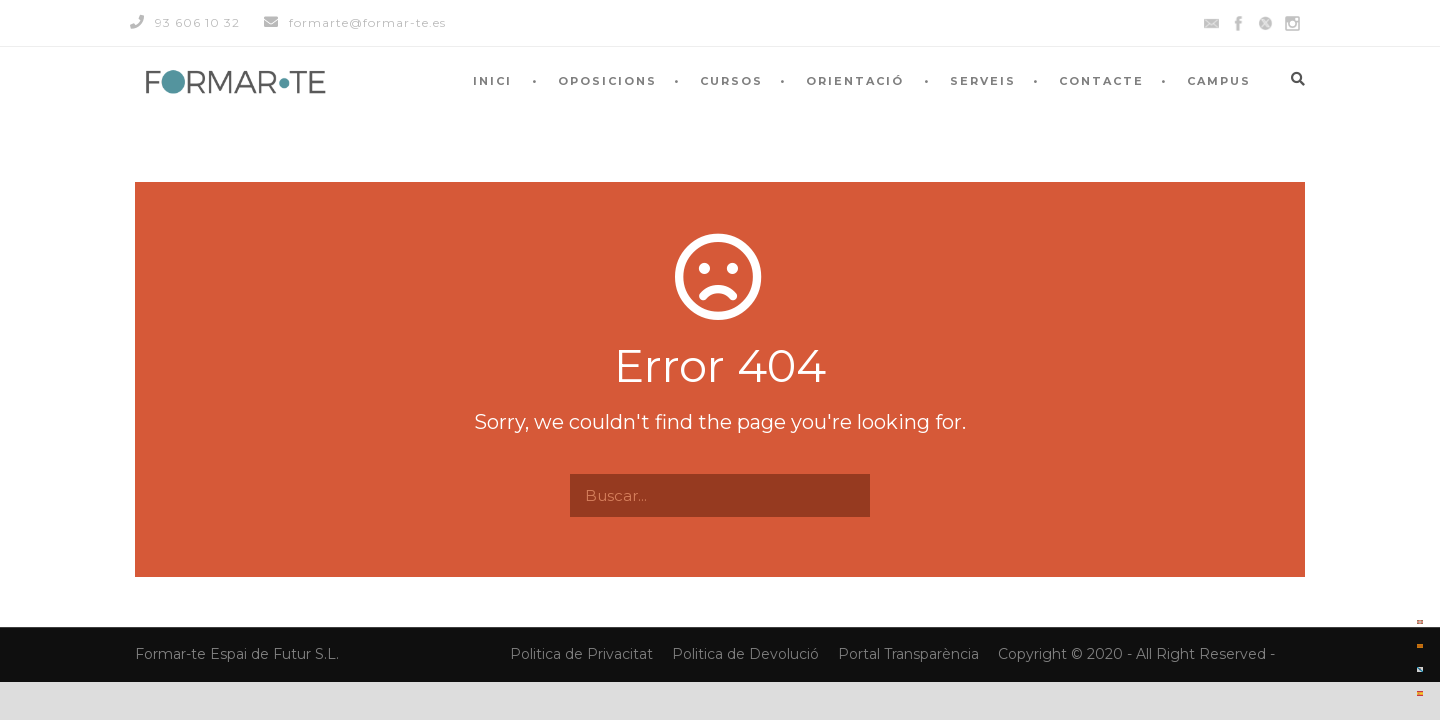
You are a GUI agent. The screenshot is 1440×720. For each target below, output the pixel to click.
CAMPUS (1219, 81)
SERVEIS (983, 81)
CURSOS (731, 81)
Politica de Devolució (745, 654)
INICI (492, 81)
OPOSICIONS (607, 81)
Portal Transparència (910, 654)
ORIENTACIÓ (855, 81)
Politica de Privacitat (583, 654)
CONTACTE (1101, 81)
